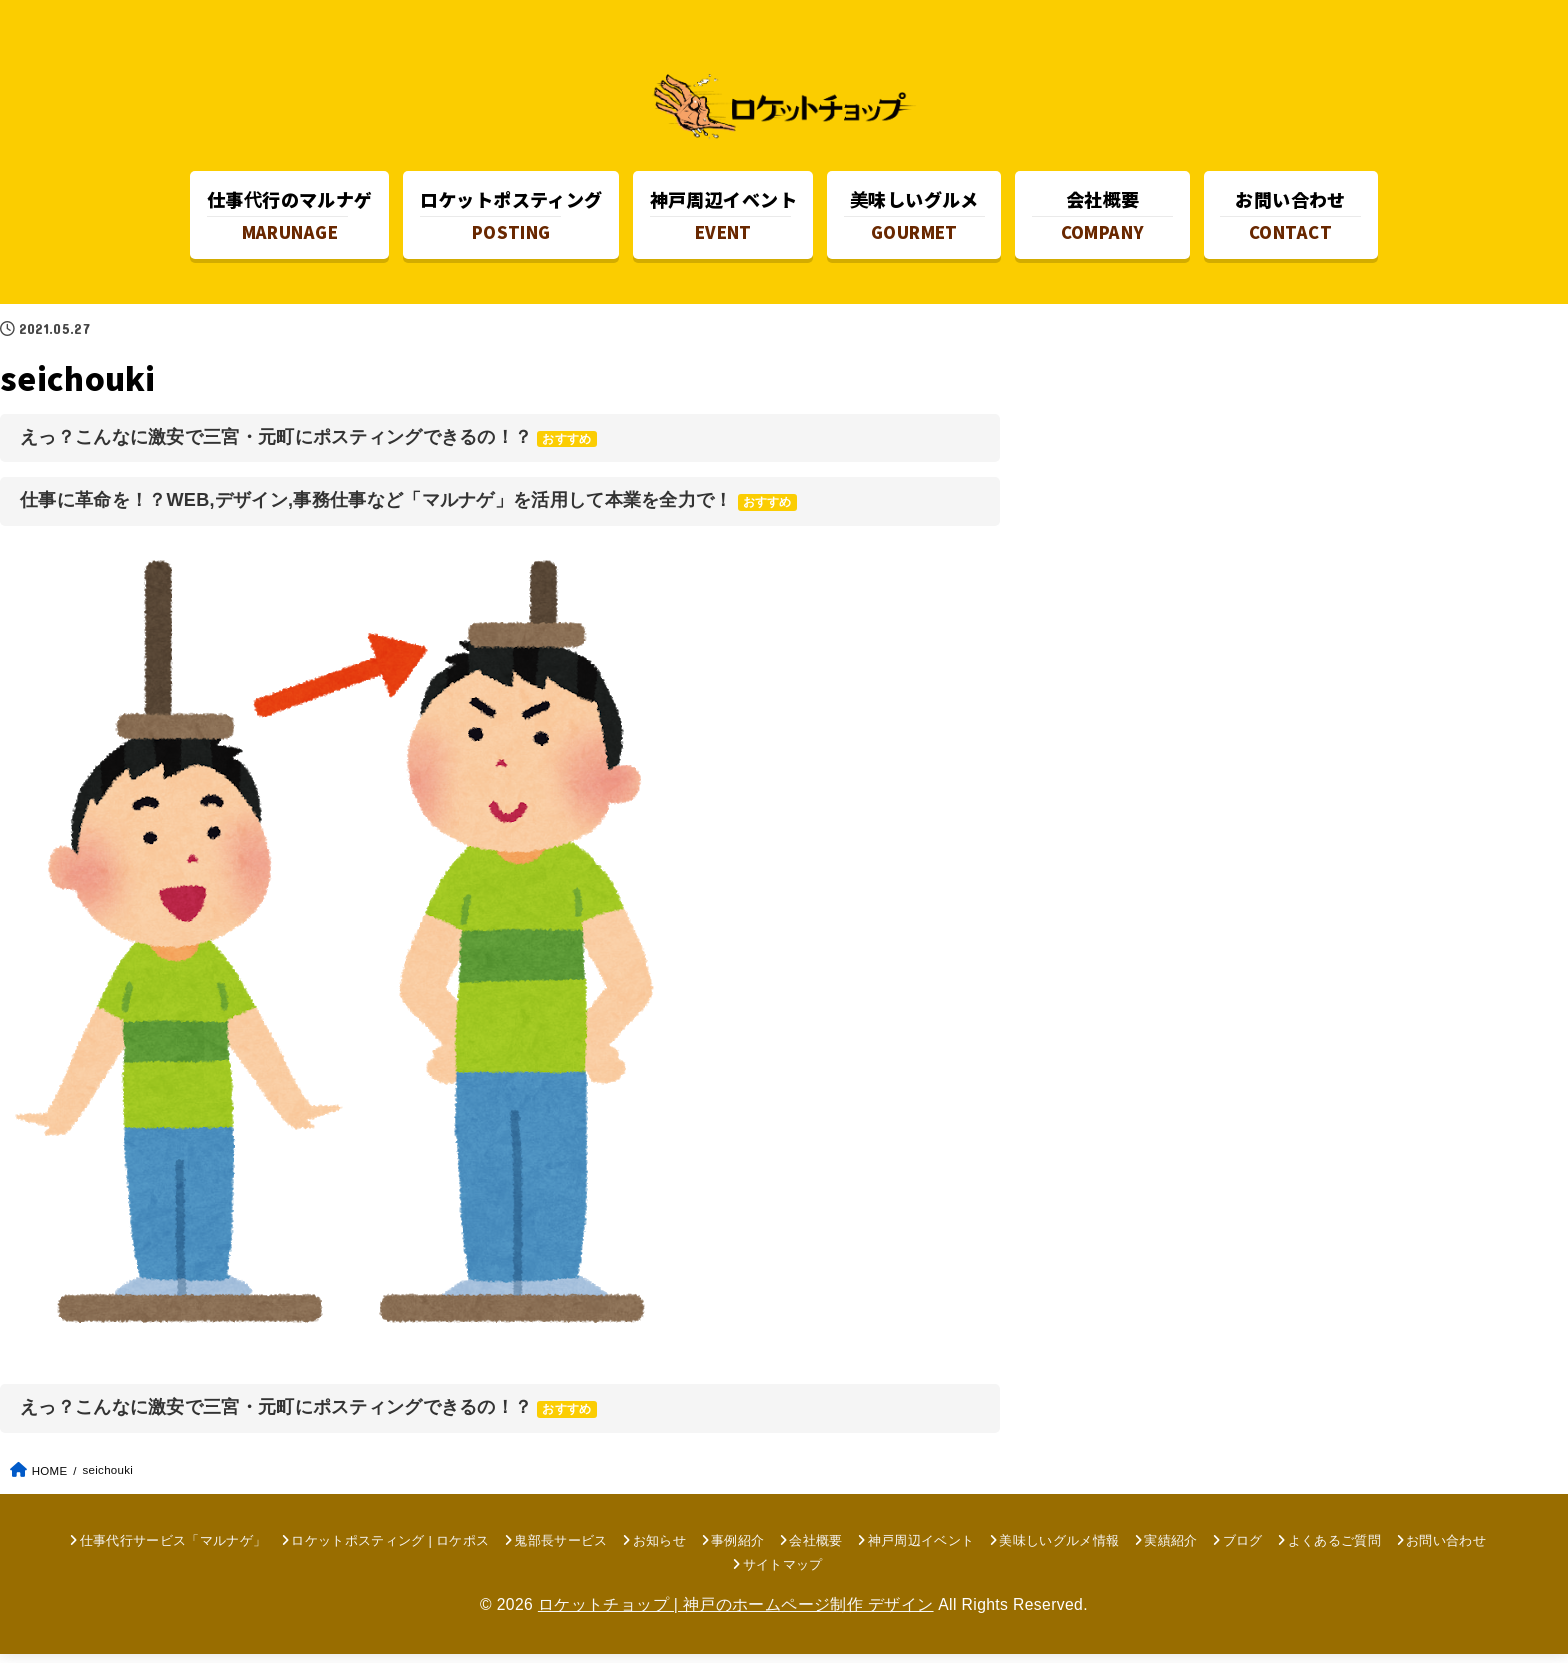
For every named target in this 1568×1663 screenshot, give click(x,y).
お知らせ (659, 1549)
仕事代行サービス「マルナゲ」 (173, 1549)
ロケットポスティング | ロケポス (390, 1549)
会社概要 (815, 1549)
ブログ (1243, 1549)
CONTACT (1290, 218)
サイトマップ (783, 1573)
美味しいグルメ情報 (1059, 1549)
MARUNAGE (290, 218)
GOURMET (914, 218)
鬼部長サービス (560, 1549)
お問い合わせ (1446, 1549)
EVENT (723, 218)
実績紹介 (1170, 1549)
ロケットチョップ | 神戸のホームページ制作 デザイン (736, 1613)
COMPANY (1102, 218)
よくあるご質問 (1334, 1549)
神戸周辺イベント (921, 1549)
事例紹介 (737, 1549)
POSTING (511, 218)
